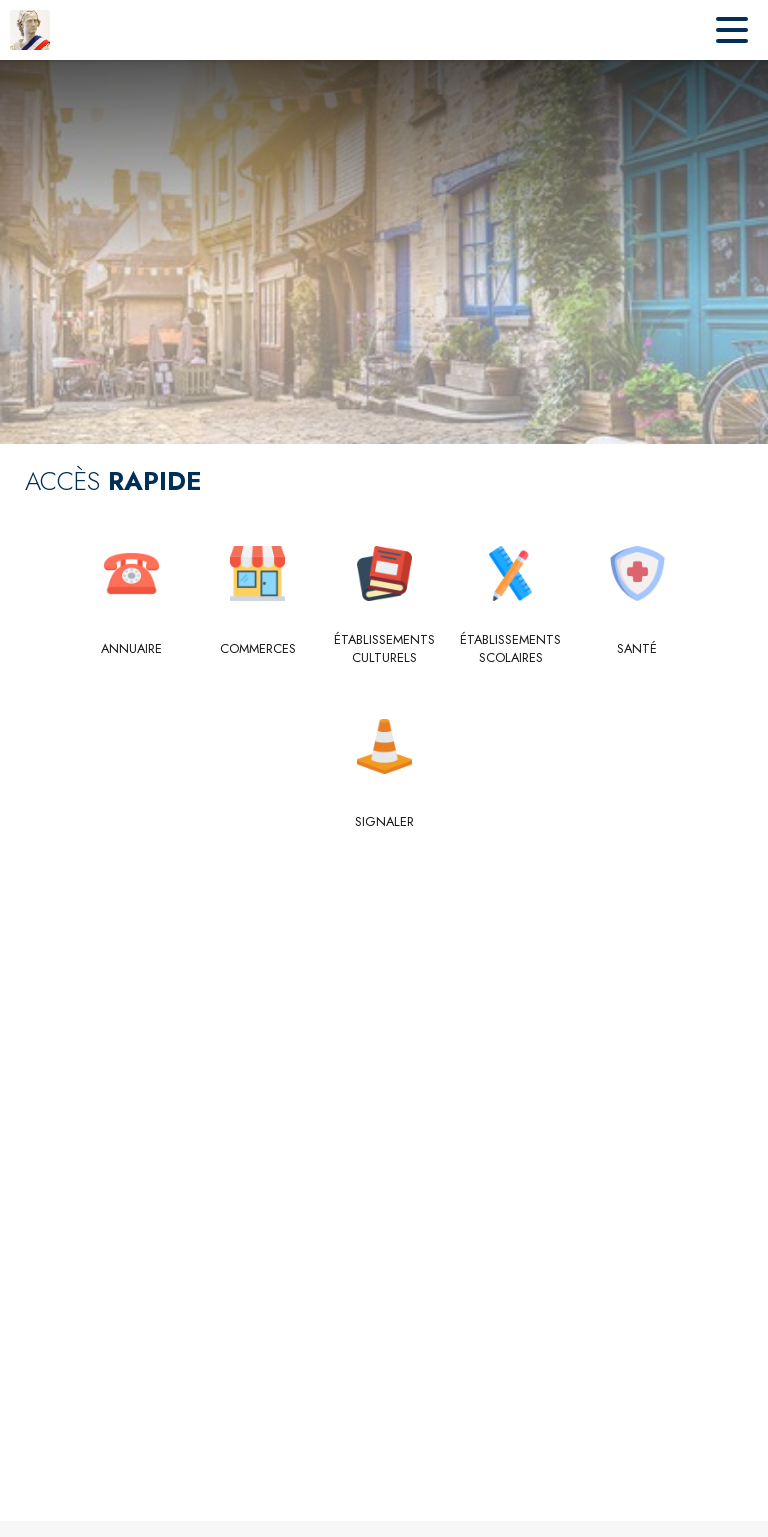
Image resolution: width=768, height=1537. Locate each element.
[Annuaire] (131, 649)
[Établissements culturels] (384, 649)
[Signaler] (384, 822)
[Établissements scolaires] (510, 649)
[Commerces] (257, 649)
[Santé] (637, 649)
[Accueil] (30, 30)
